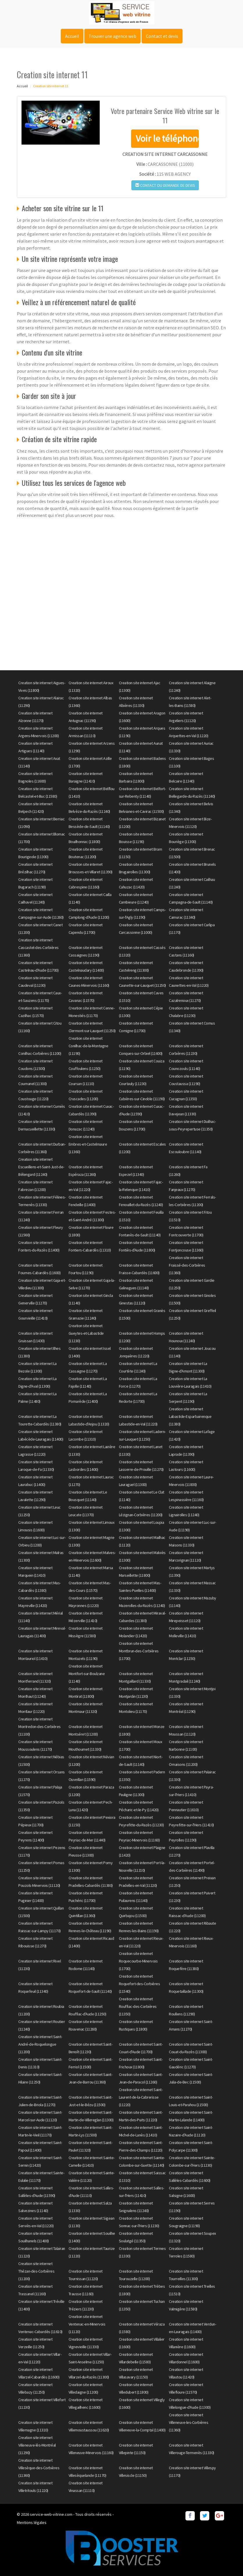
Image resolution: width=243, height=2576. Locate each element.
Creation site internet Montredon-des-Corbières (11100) (39, 1726)
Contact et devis (162, 36)
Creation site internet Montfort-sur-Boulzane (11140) (87, 1673)
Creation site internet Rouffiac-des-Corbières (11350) (138, 2006)
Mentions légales (32, 2522)
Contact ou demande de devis (165, 185)
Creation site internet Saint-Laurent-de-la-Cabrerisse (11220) (141, 2097)
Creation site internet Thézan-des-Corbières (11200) (36, 2271)
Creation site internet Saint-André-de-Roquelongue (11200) (40, 2044)
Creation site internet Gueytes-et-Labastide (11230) (86, 1333)
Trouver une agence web (112, 36)
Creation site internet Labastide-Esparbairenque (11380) (190, 1416)
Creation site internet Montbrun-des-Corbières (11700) (139, 1651)
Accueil (72, 36)
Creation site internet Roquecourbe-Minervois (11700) (138, 1961)
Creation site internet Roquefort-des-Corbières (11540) (139, 1984)
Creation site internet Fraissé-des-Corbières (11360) (187, 1265)
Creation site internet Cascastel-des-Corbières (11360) (38, 947)
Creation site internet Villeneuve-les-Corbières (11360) (188, 2422)
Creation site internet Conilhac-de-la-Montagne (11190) (88, 1046)
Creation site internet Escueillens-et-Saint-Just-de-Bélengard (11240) (41, 1167)
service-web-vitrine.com (51, 2514)
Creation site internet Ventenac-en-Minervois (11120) (87, 2324)
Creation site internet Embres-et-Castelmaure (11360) (88, 1144)
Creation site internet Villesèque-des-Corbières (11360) (38, 2468)
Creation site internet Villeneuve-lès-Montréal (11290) (37, 2445)
